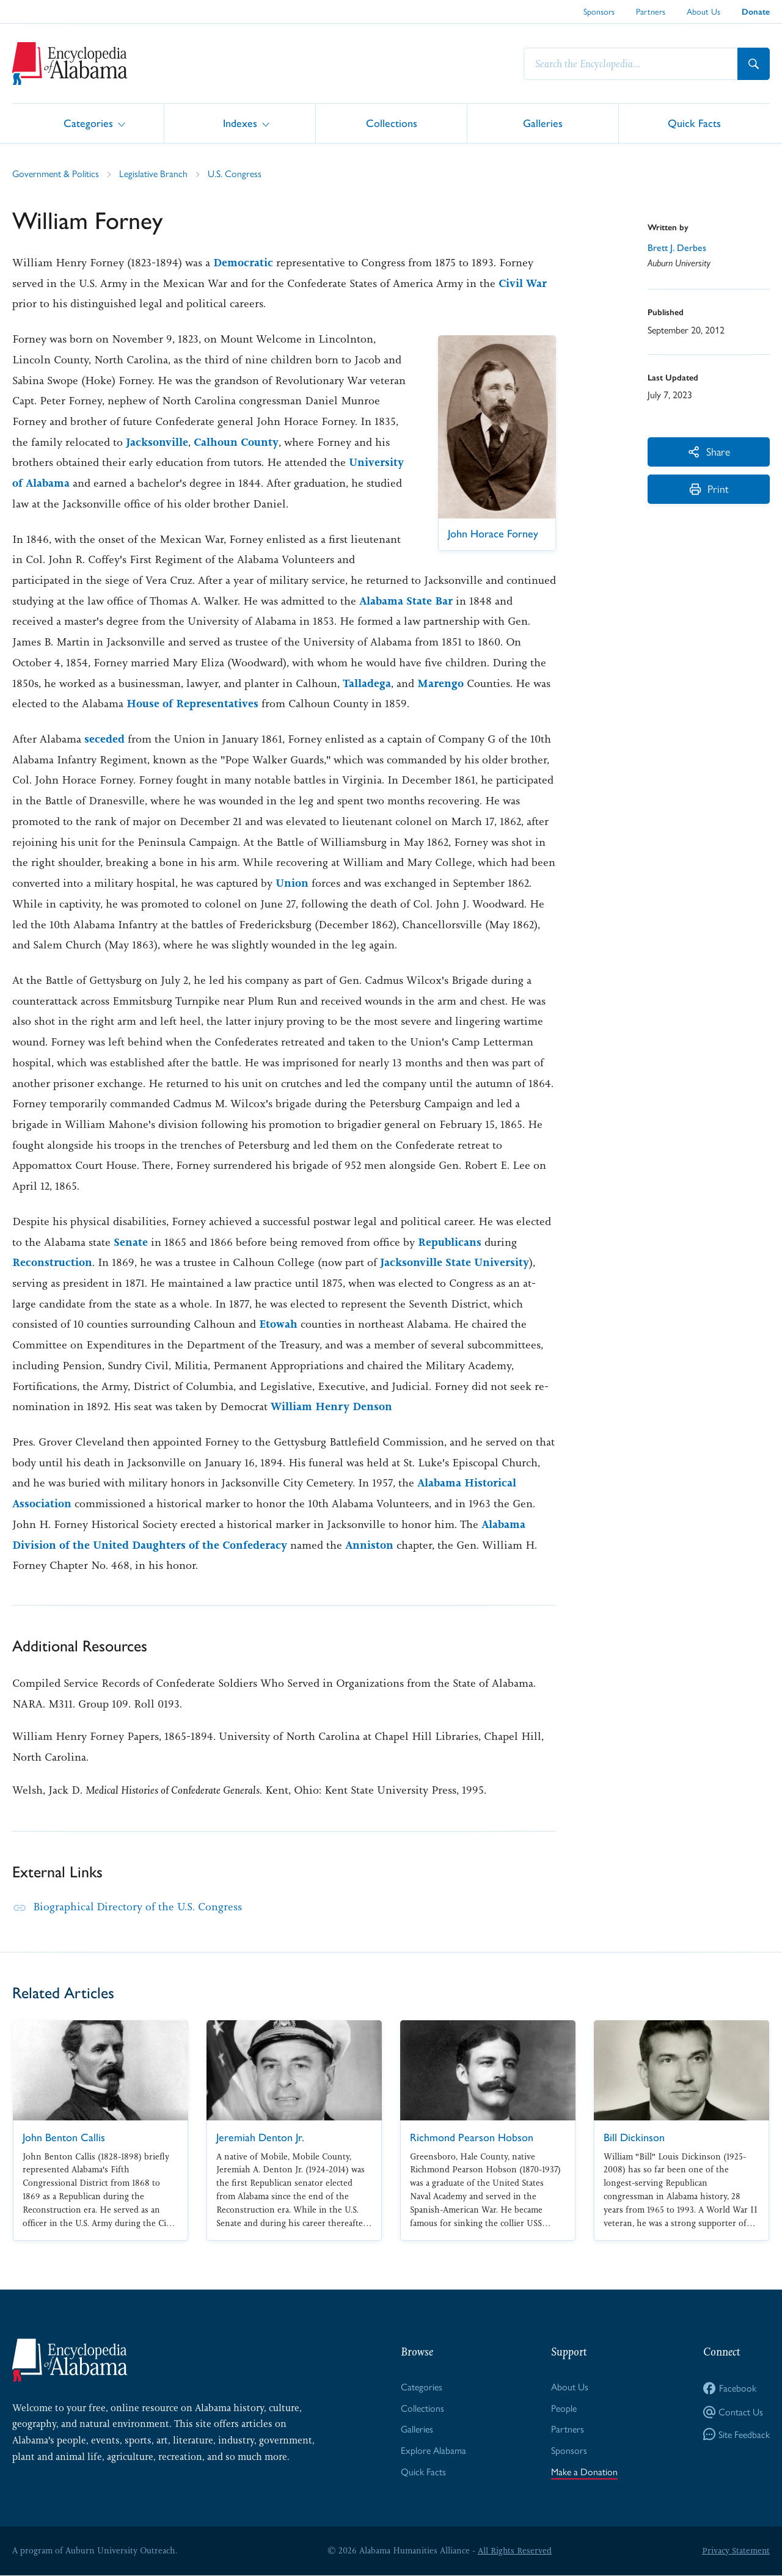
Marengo (441, 683)
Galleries (543, 122)
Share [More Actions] (709, 451)
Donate (756, 12)
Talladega (367, 683)
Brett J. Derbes (677, 247)
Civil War (523, 283)
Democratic (243, 262)
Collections (391, 122)
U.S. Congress (234, 173)
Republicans (449, 1242)
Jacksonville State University (454, 1262)
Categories (88, 122)
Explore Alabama (433, 2450)
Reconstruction (52, 1262)
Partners (650, 11)
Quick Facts (694, 122)
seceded (104, 739)
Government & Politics (55, 173)
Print (709, 489)
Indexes (240, 122)
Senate (131, 1242)
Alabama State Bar (406, 601)
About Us (703, 11)
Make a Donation (584, 2472)
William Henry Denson (331, 1406)
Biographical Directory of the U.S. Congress (138, 1906)
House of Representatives (192, 703)
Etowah (278, 1324)
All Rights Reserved (514, 2550)
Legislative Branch (153, 173)
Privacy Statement (735, 2550)
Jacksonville (157, 442)
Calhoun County (236, 442)
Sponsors (599, 11)
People (564, 2408)
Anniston (369, 1545)
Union (292, 883)
